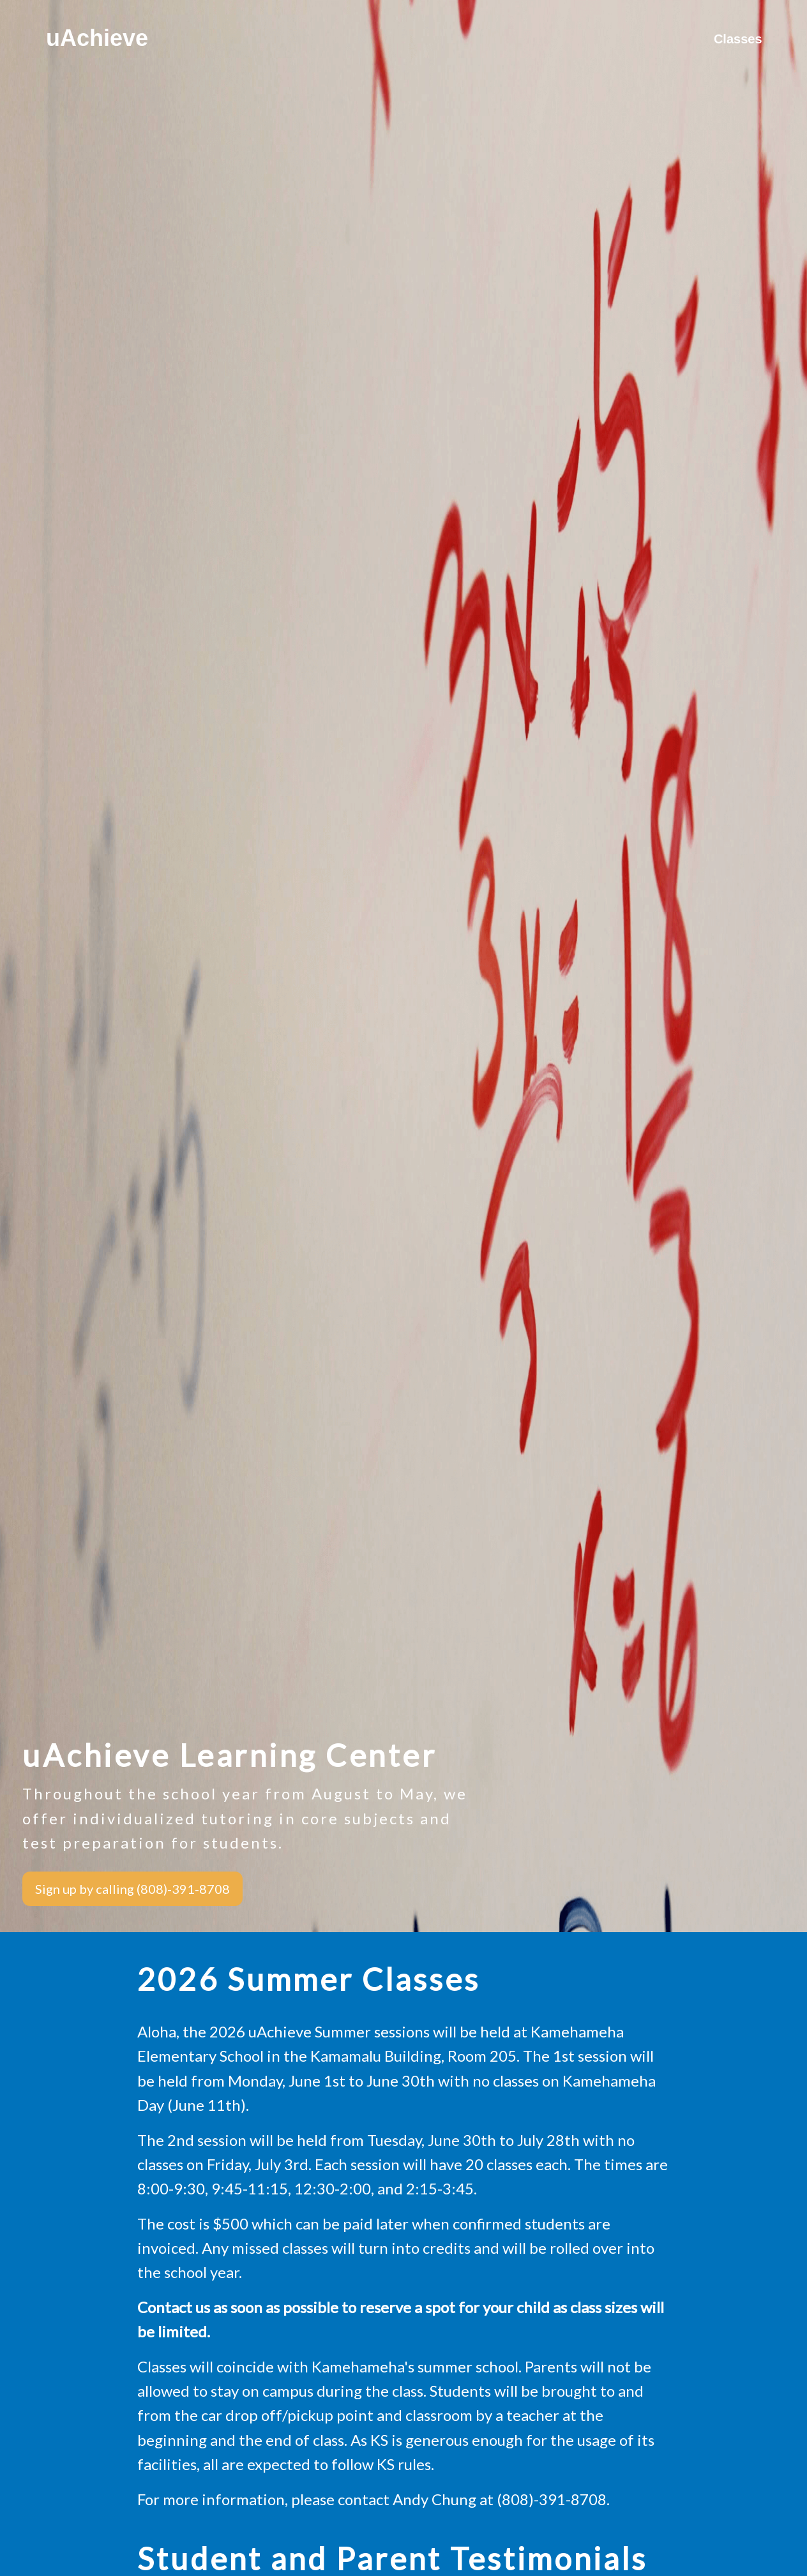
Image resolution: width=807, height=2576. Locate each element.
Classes (738, 38)
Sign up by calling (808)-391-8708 (132, 1888)
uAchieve (97, 38)
